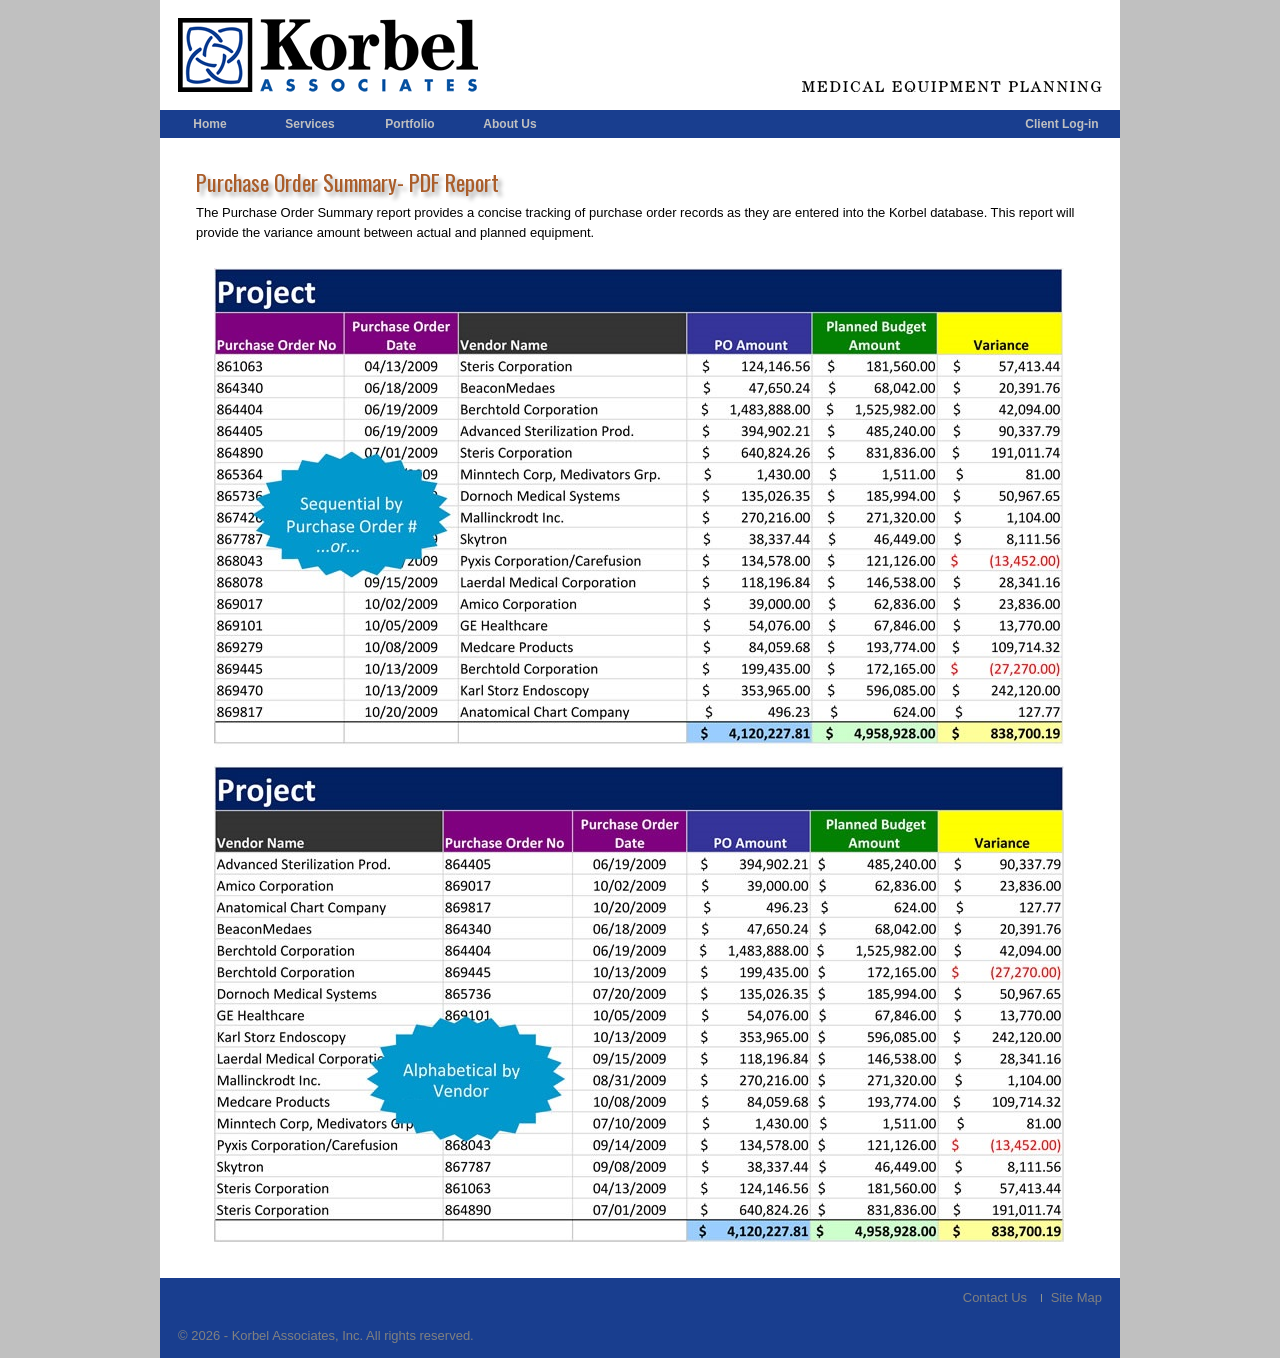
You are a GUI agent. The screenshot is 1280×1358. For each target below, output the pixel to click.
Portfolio (409, 124)
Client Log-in (1061, 124)
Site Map (1076, 1297)
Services (309, 124)
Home (209, 124)
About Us (509, 124)
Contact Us (995, 1297)
